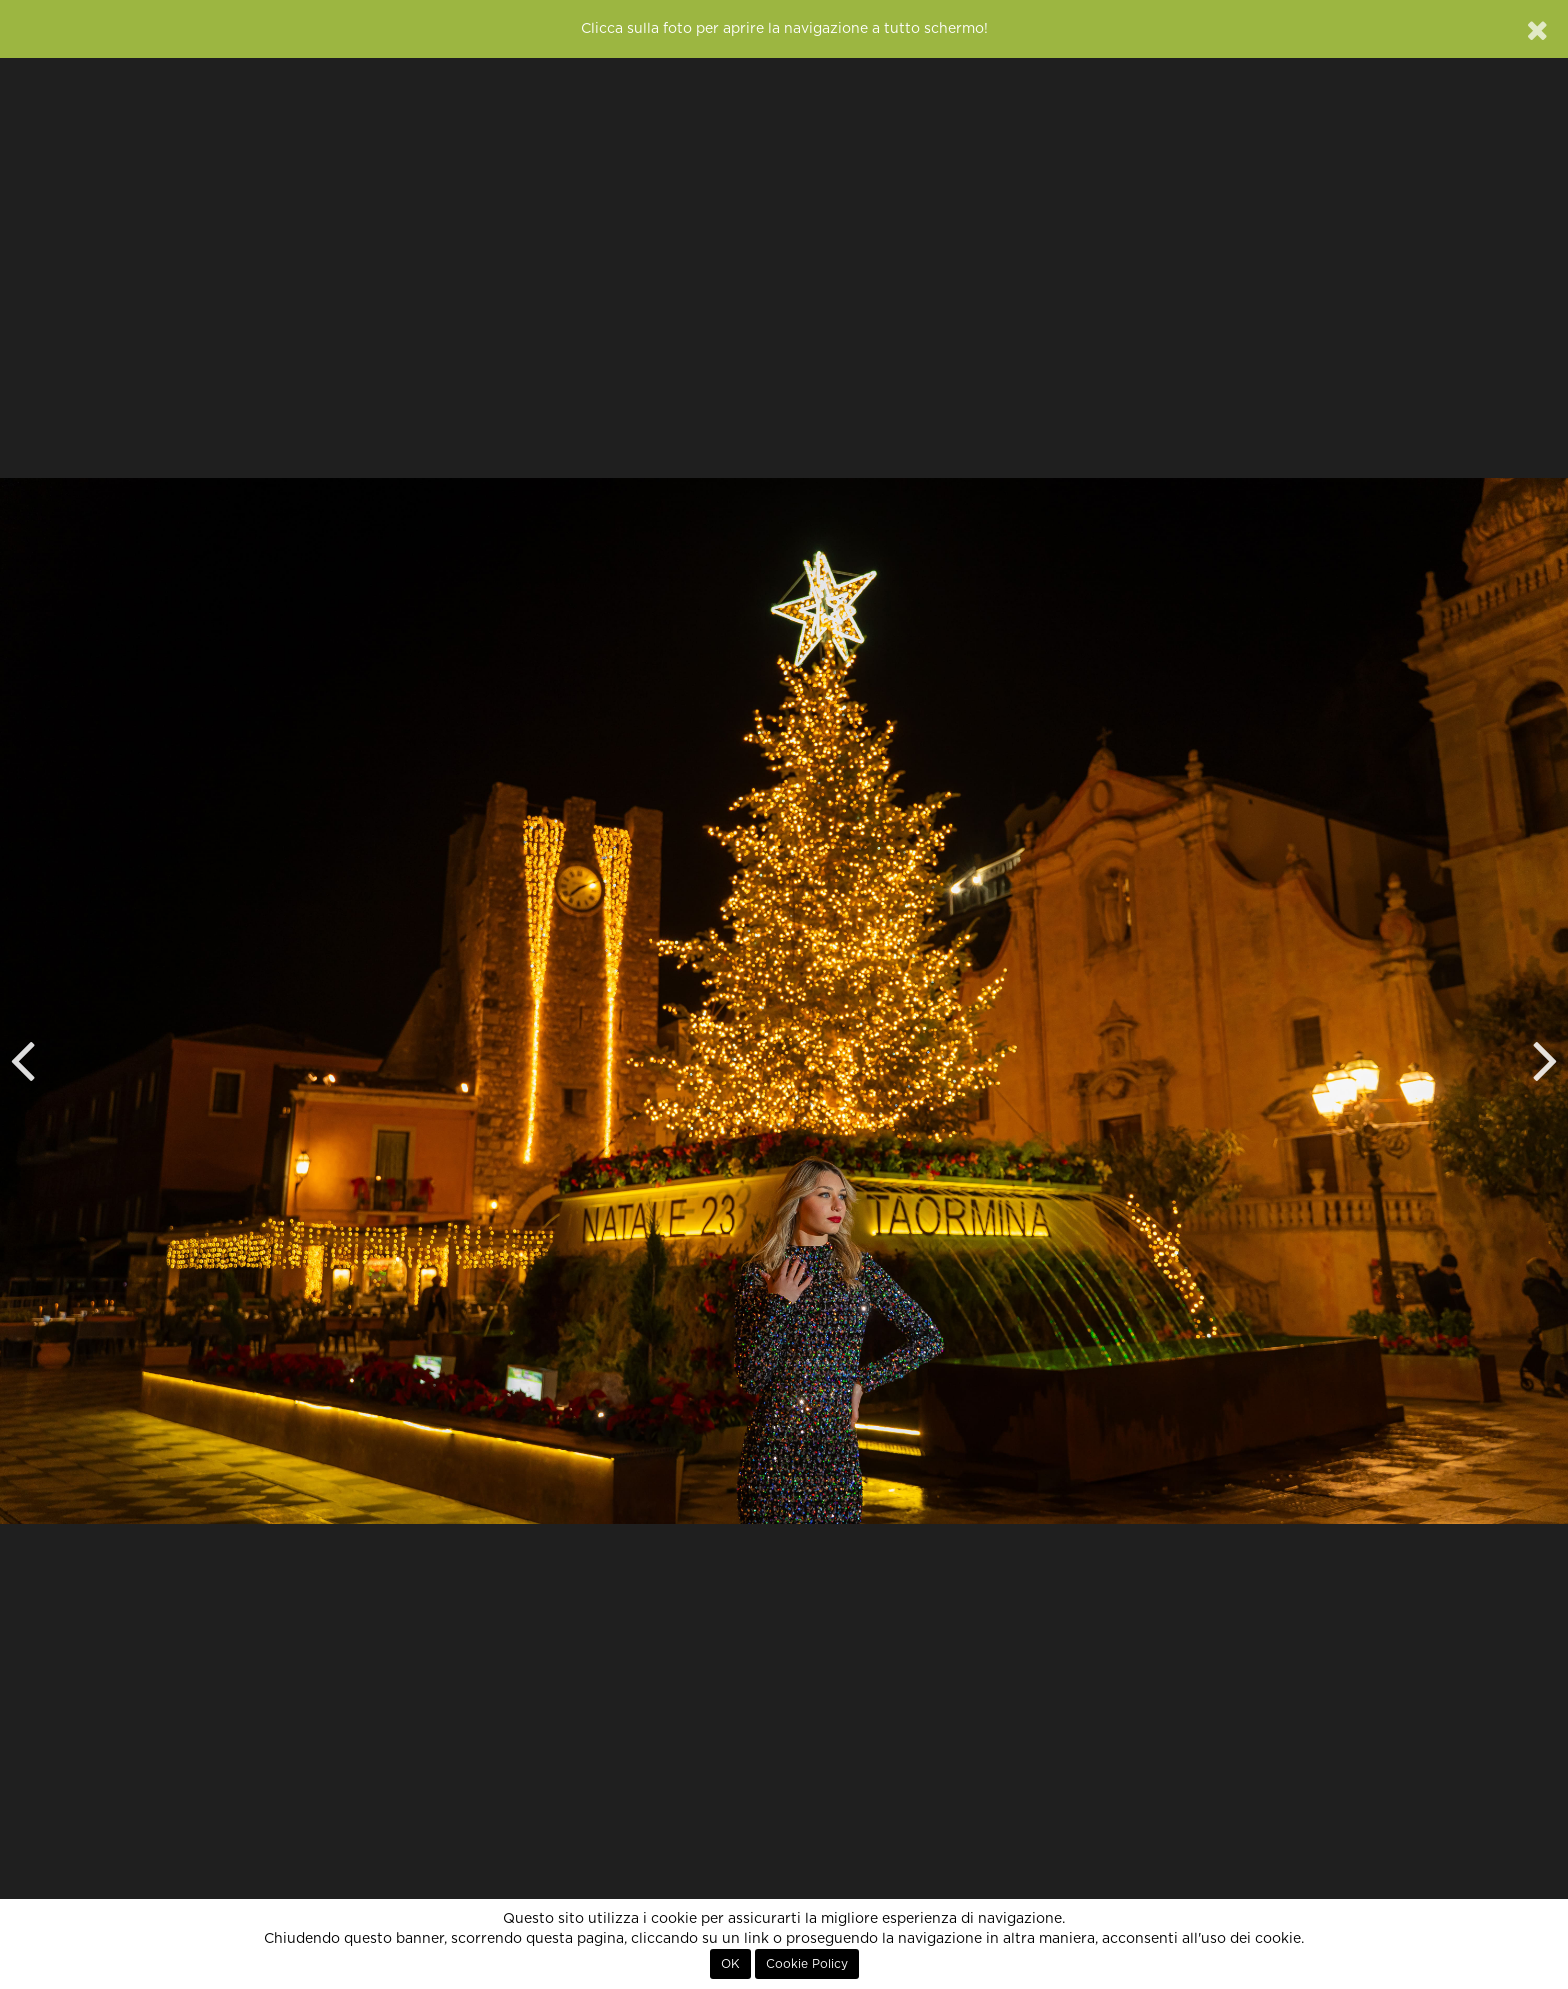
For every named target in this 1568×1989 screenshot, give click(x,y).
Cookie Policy (807, 1964)
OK (730, 1964)
